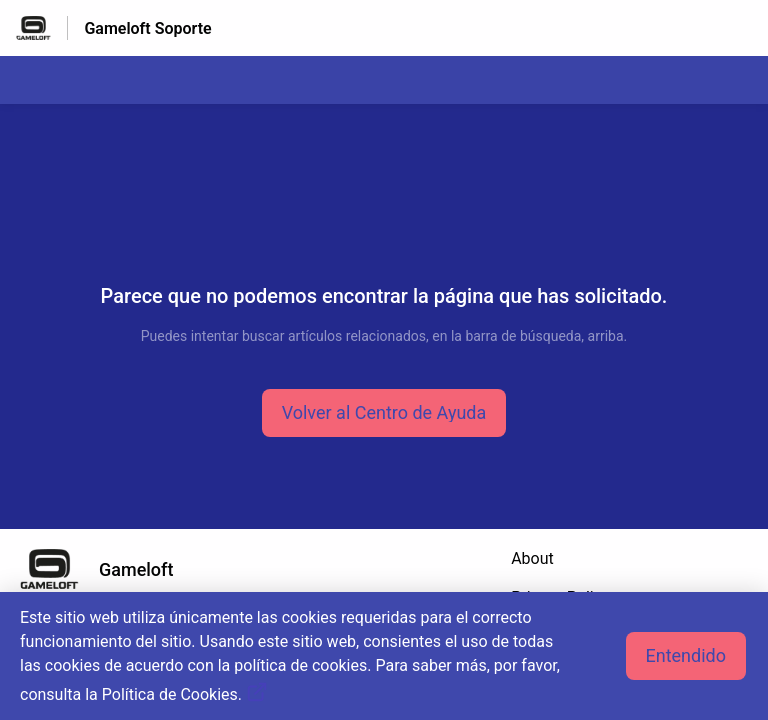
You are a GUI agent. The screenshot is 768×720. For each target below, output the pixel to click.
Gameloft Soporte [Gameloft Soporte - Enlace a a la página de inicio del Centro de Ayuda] (147, 28)
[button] (384, 413)
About (532, 558)
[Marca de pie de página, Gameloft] (106, 569)
